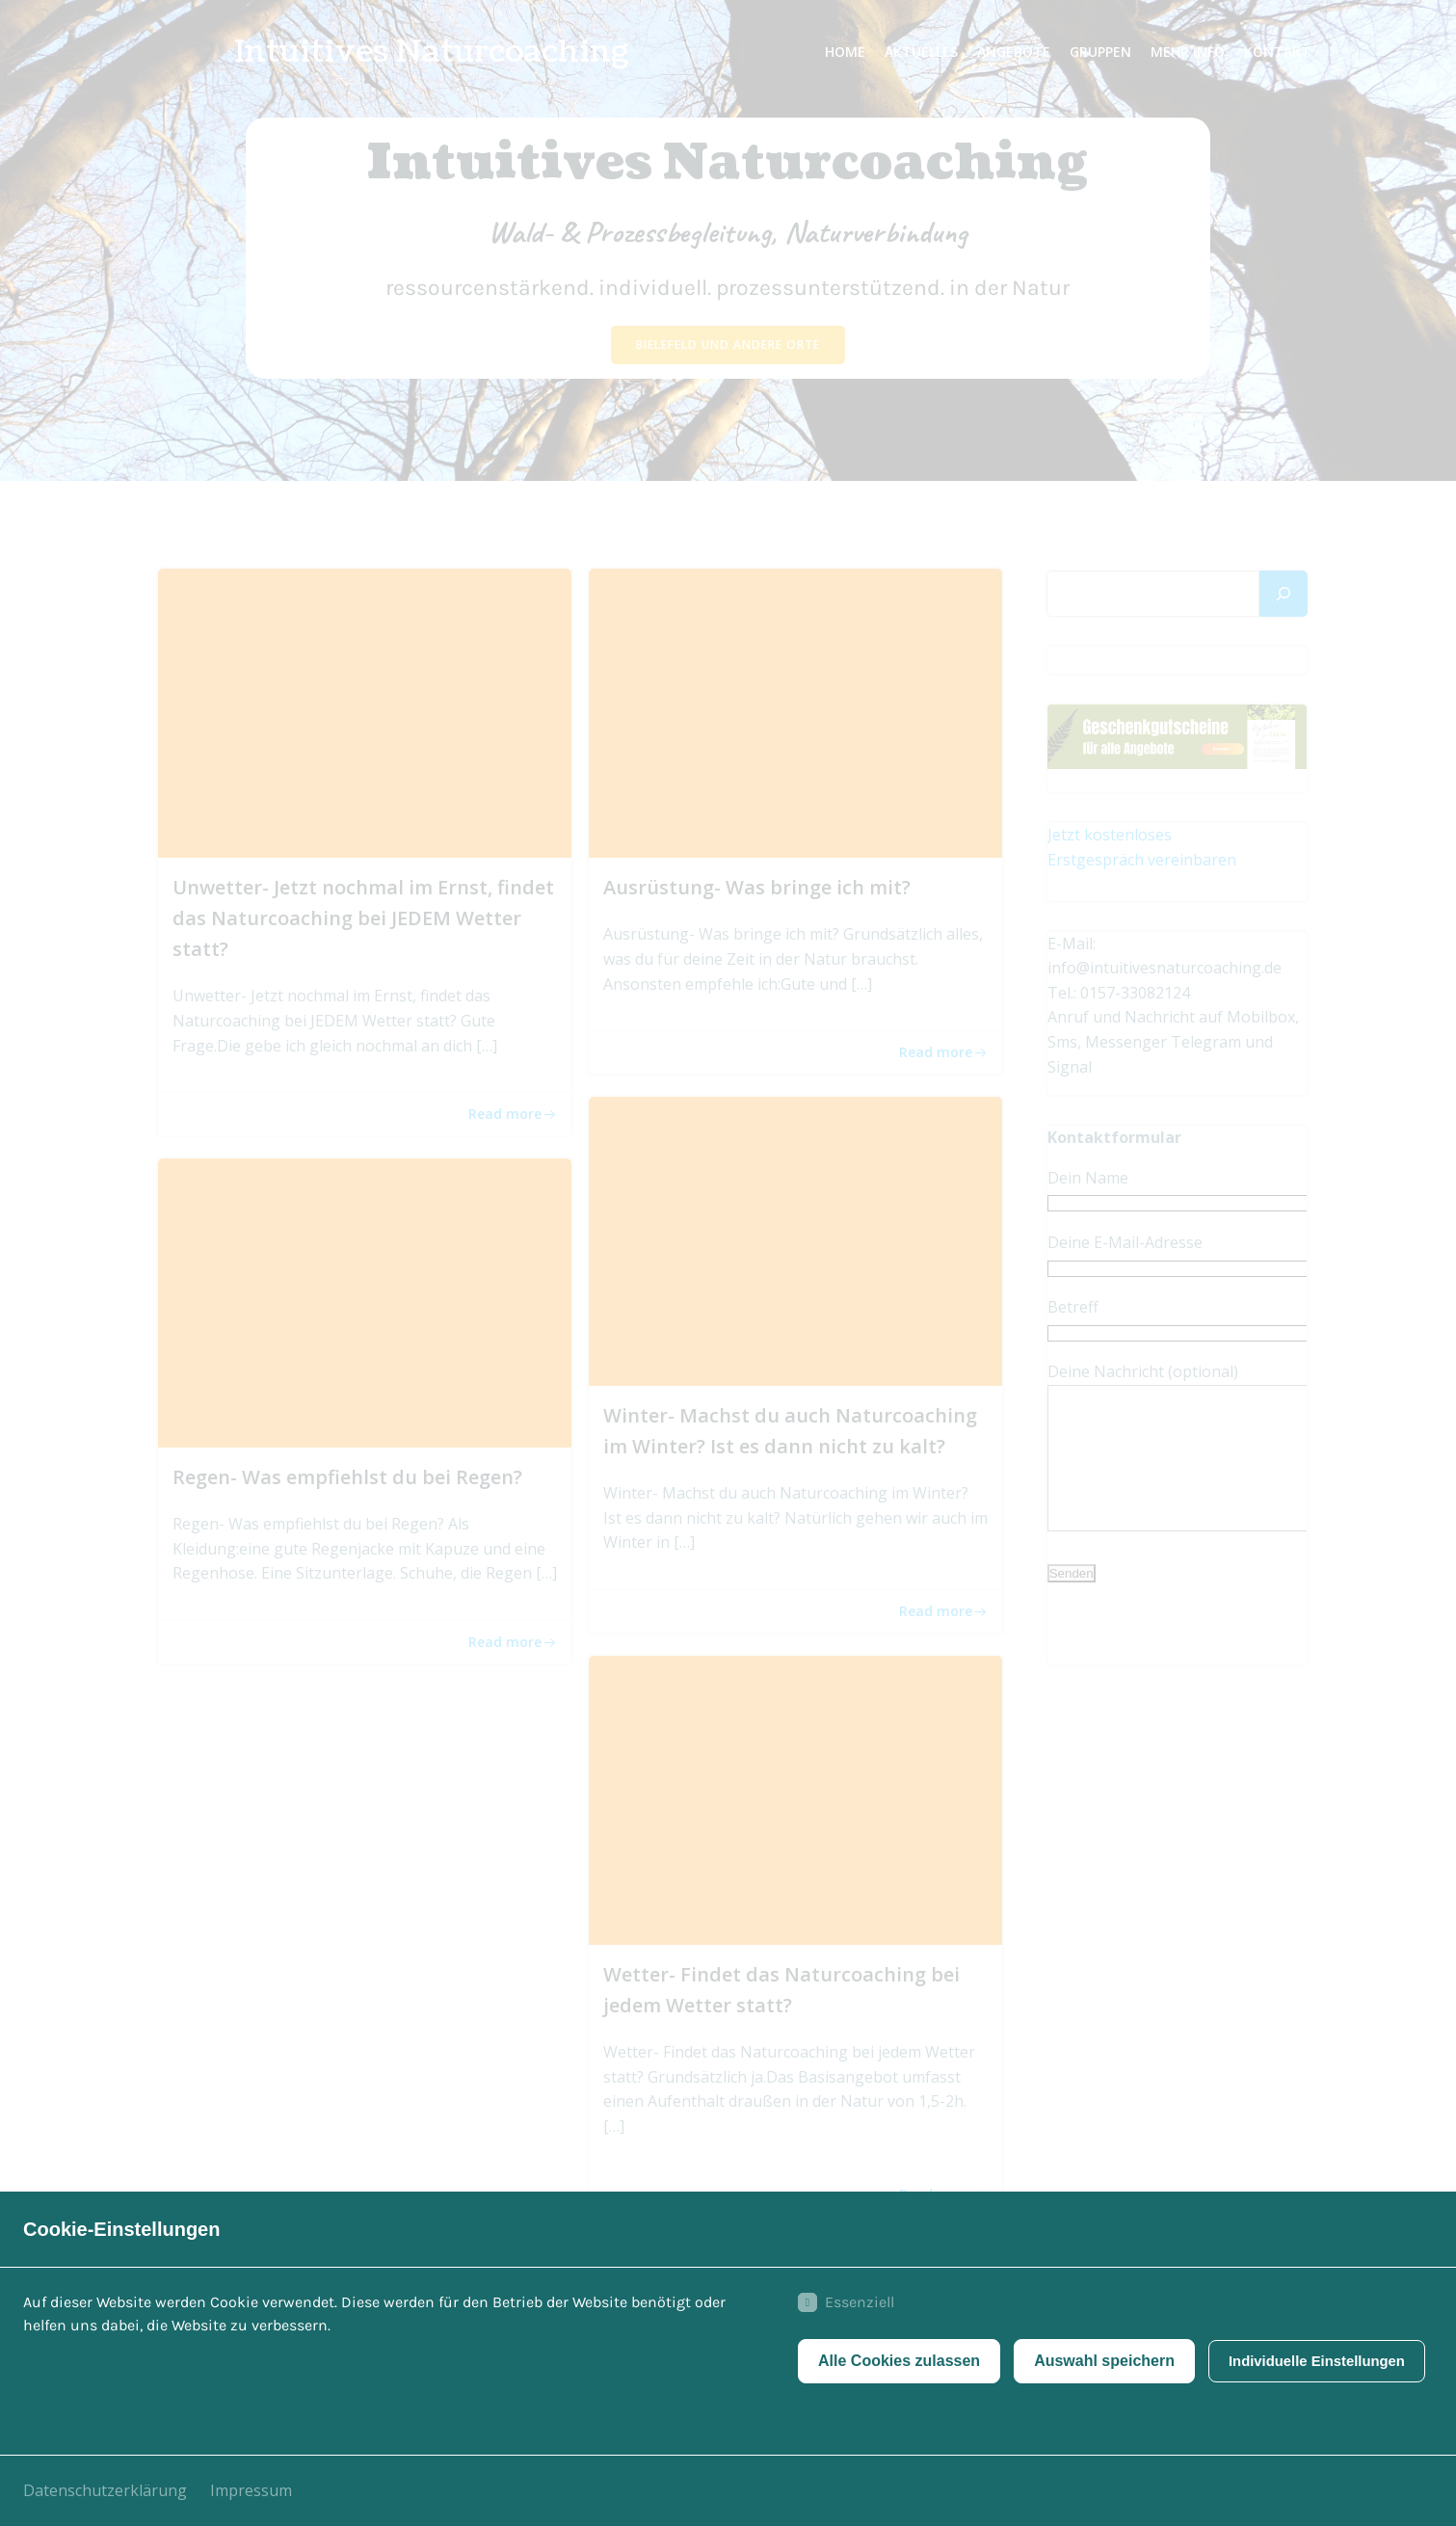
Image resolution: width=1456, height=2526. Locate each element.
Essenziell (840, 2307)
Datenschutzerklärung (105, 2490)
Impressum (251, 2490)
